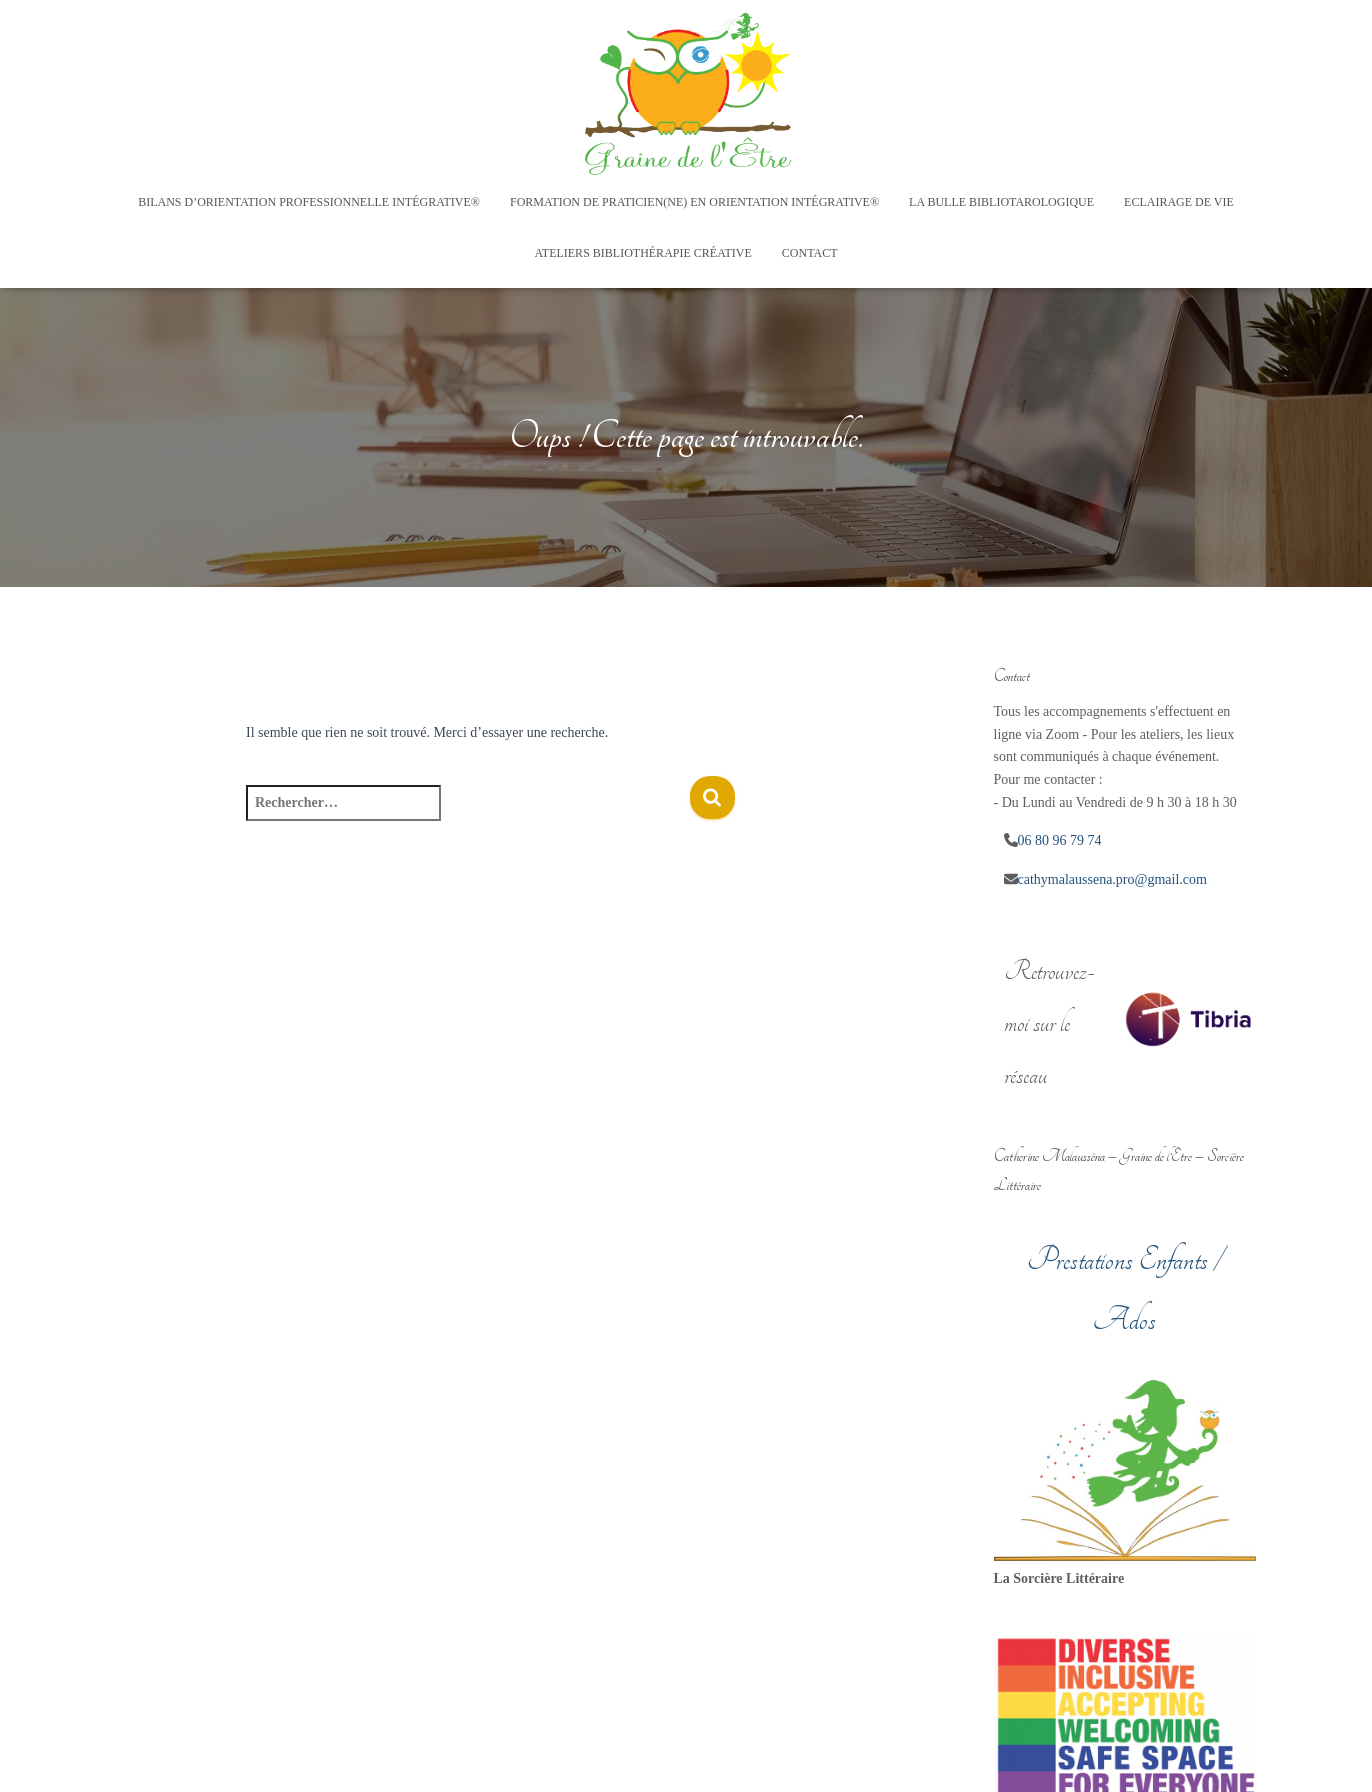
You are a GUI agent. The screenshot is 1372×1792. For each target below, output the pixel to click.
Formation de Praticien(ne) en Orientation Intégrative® (694, 202)
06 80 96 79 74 (1060, 840)
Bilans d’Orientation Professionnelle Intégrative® (309, 202)
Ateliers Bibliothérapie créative (642, 253)
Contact (810, 253)
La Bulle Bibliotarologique (1001, 202)
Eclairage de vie (1179, 202)
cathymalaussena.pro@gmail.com (1112, 879)
